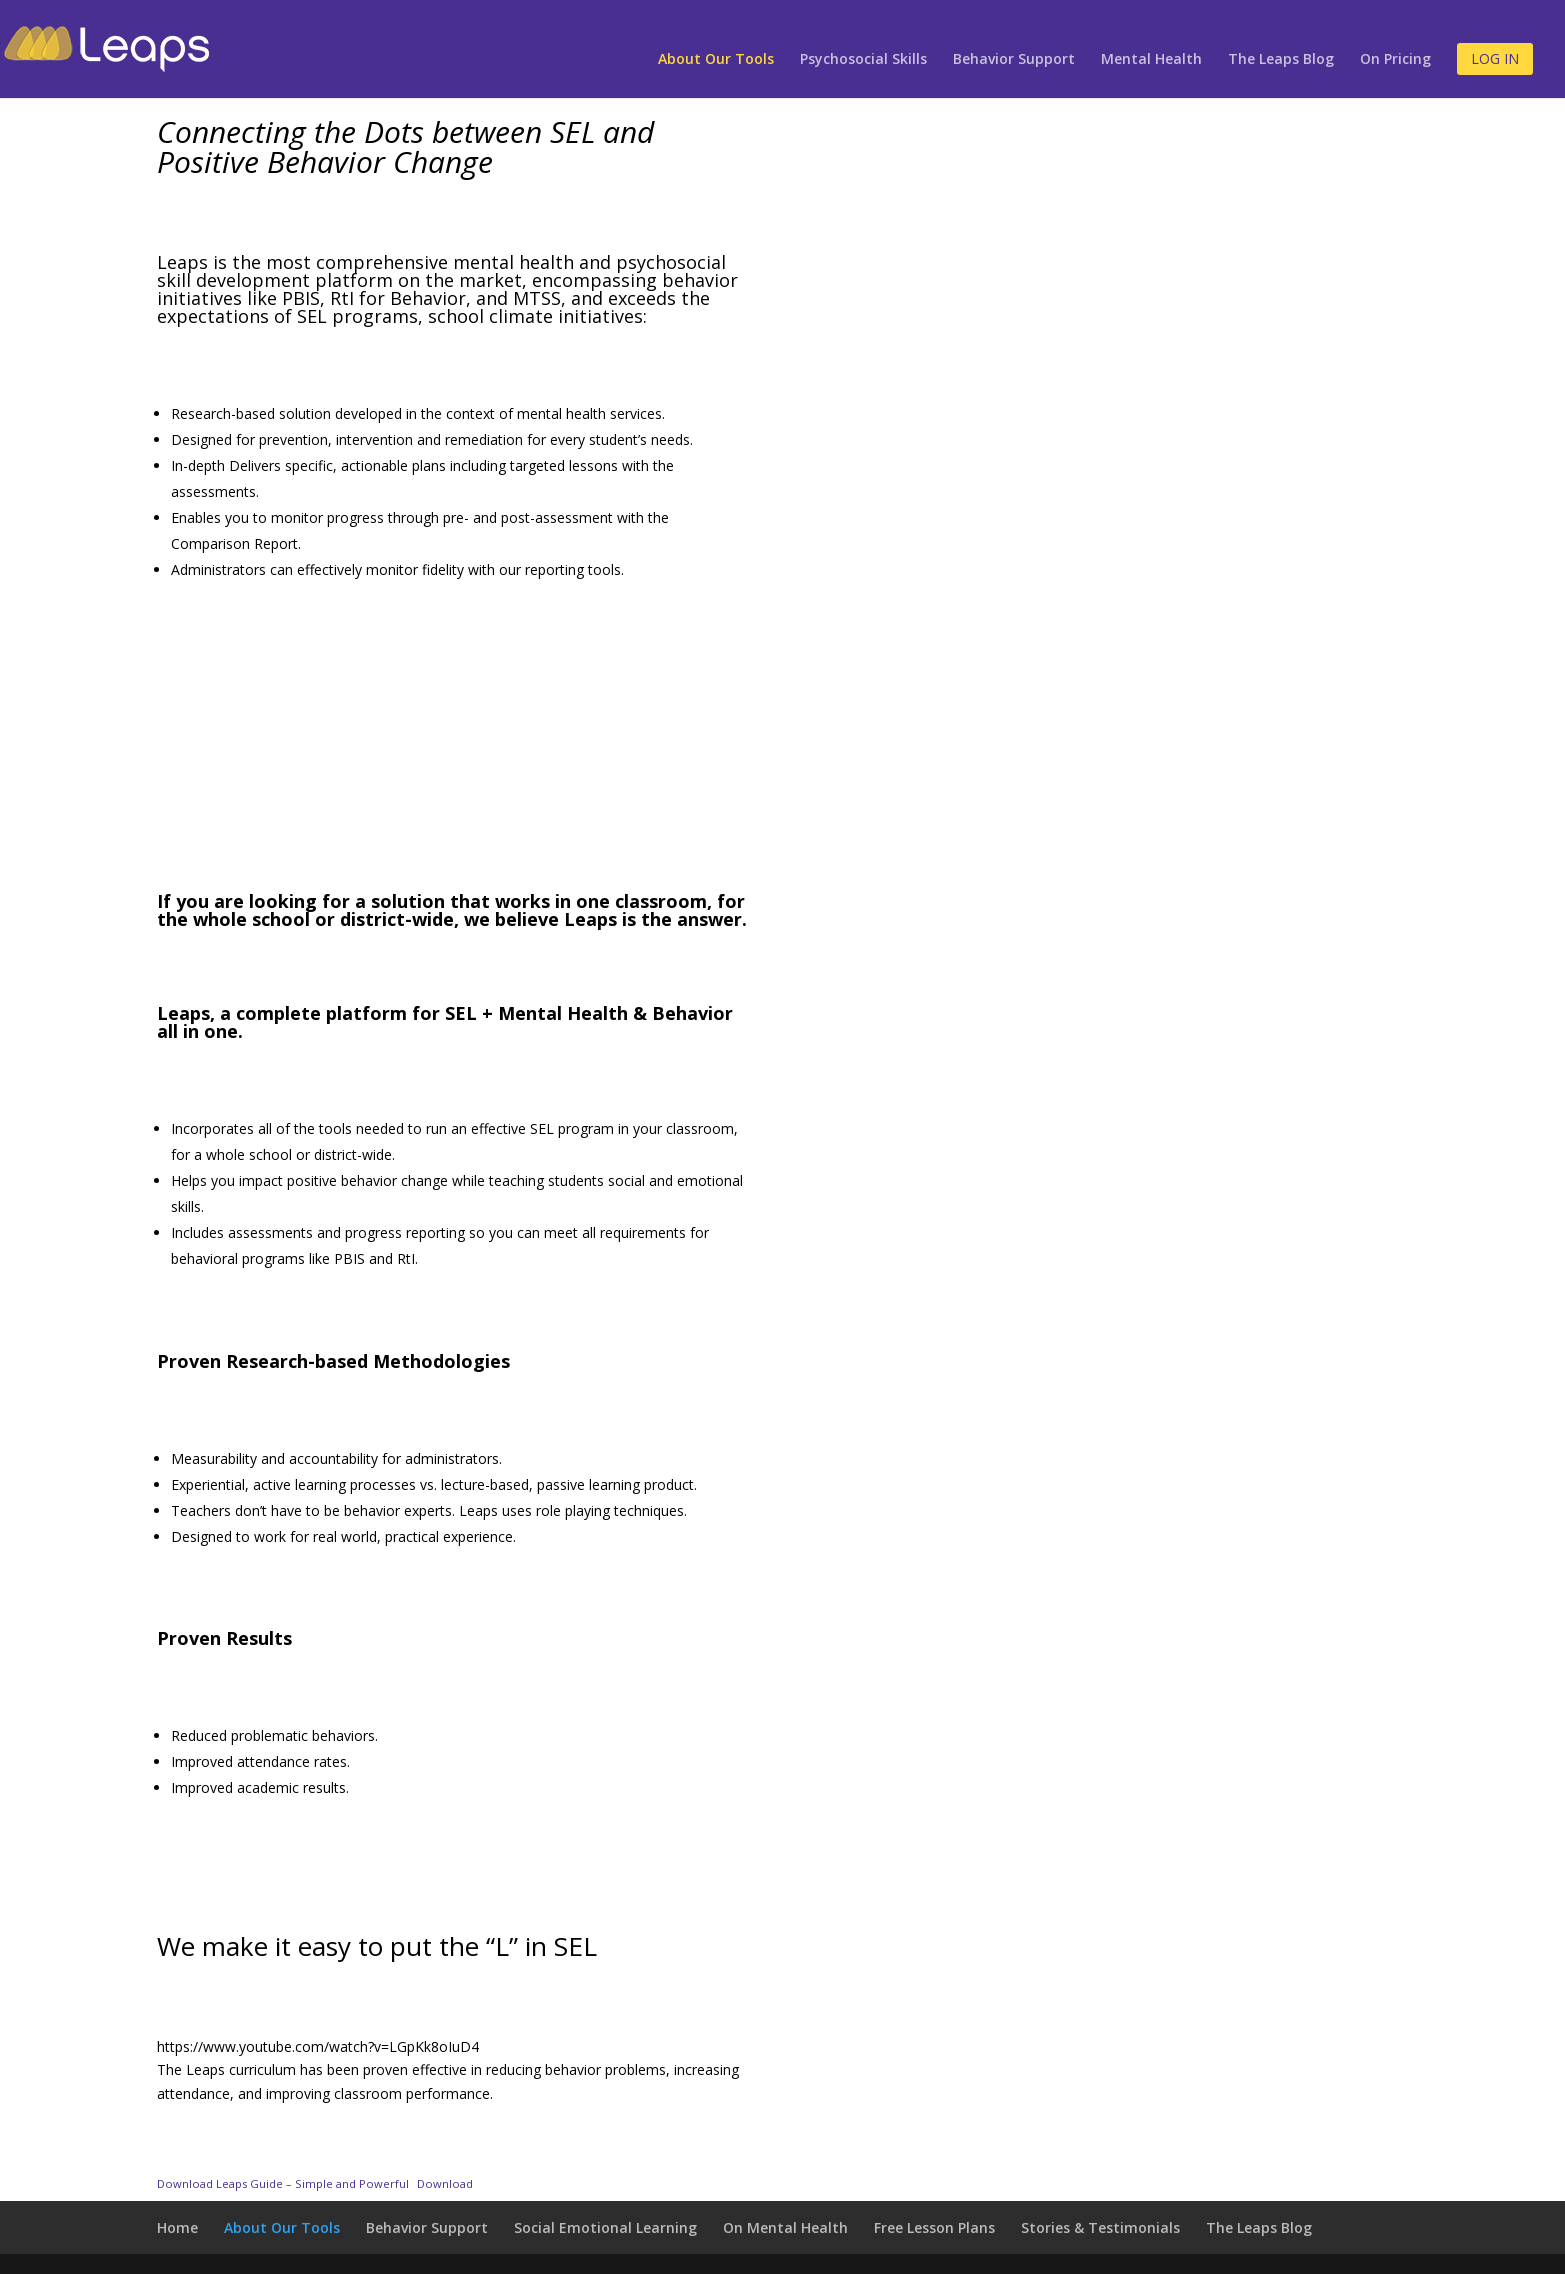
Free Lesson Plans (934, 2227)
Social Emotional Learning (605, 2227)
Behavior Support (1014, 60)
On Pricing (1395, 60)
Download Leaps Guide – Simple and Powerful (283, 2183)
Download (445, 2183)
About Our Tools (716, 60)
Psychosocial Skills (863, 60)
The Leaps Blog (1281, 60)
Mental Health (1151, 60)
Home (177, 2227)
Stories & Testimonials (1100, 2227)
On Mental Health (785, 2227)
